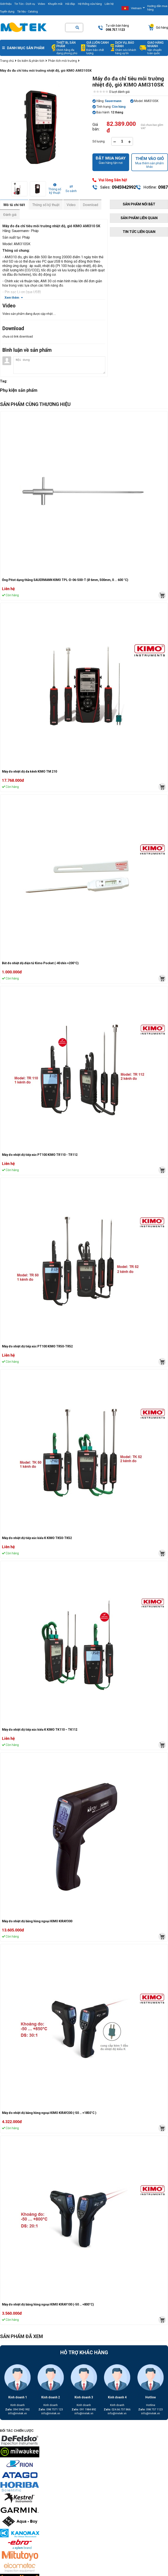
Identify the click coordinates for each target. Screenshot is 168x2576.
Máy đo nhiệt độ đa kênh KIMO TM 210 (29, 771)
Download (90, 205)
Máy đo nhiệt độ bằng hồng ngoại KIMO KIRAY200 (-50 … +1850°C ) (49, 2113)
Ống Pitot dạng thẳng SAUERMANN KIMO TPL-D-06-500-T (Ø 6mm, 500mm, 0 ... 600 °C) (65, 580)
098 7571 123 (50, 2409)
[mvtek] (162, 595)
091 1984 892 (84, 2409)
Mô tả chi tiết (14, 205)
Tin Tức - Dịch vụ (24, 3)
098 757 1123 (150, 2409)
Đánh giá (9, 215)
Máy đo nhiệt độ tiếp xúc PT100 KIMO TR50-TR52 (37, 1346)
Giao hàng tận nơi (111, 160)
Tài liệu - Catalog (27, 11)
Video (41, 3)
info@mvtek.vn (17, 2413)
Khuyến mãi (55, 3)
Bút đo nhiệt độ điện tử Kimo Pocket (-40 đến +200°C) (40, 963)
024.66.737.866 (117, 2409)
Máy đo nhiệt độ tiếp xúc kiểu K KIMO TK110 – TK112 (39, 1729)
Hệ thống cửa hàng (90, 3)
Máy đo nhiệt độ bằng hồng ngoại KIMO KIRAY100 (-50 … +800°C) (48, 2304)
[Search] (77, 27)
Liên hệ (109, 3)
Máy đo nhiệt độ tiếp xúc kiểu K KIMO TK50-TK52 (37, 1538)
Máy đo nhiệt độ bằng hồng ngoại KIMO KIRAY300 (37, 1921)
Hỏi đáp (70, 3)
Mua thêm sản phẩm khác (149, 162)
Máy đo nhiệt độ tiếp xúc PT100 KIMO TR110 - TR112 (40, 1154)
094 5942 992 (17, 2409)
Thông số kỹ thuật (45, 205)
